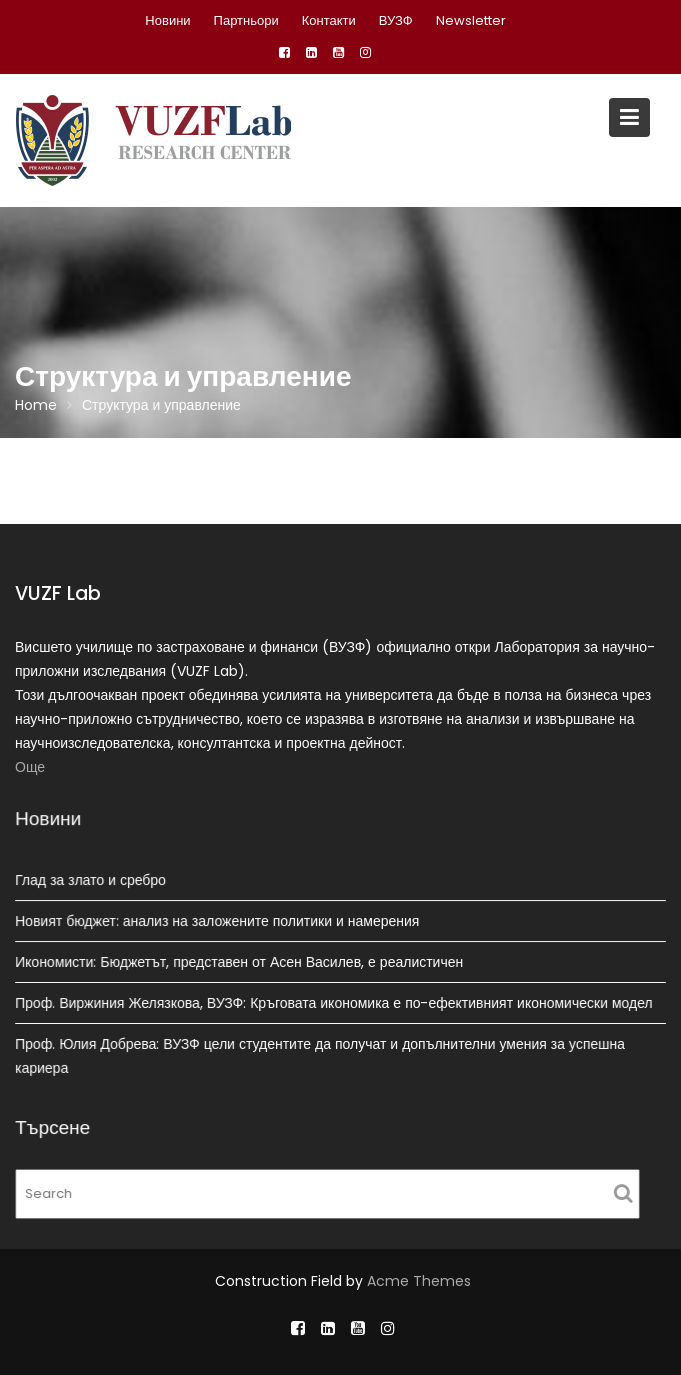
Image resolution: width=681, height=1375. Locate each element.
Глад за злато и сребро (94, 881)
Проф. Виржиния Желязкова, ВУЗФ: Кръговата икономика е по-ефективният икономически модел (334, 1002)
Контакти (329, 20)
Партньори (246, 20)
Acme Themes (419, 1281)
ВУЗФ (396, 20)
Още (30, 767)
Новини (167, 20)
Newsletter (471, 20)
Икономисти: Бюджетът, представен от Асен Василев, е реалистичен (241, 962)
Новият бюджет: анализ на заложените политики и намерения (219, 921)
